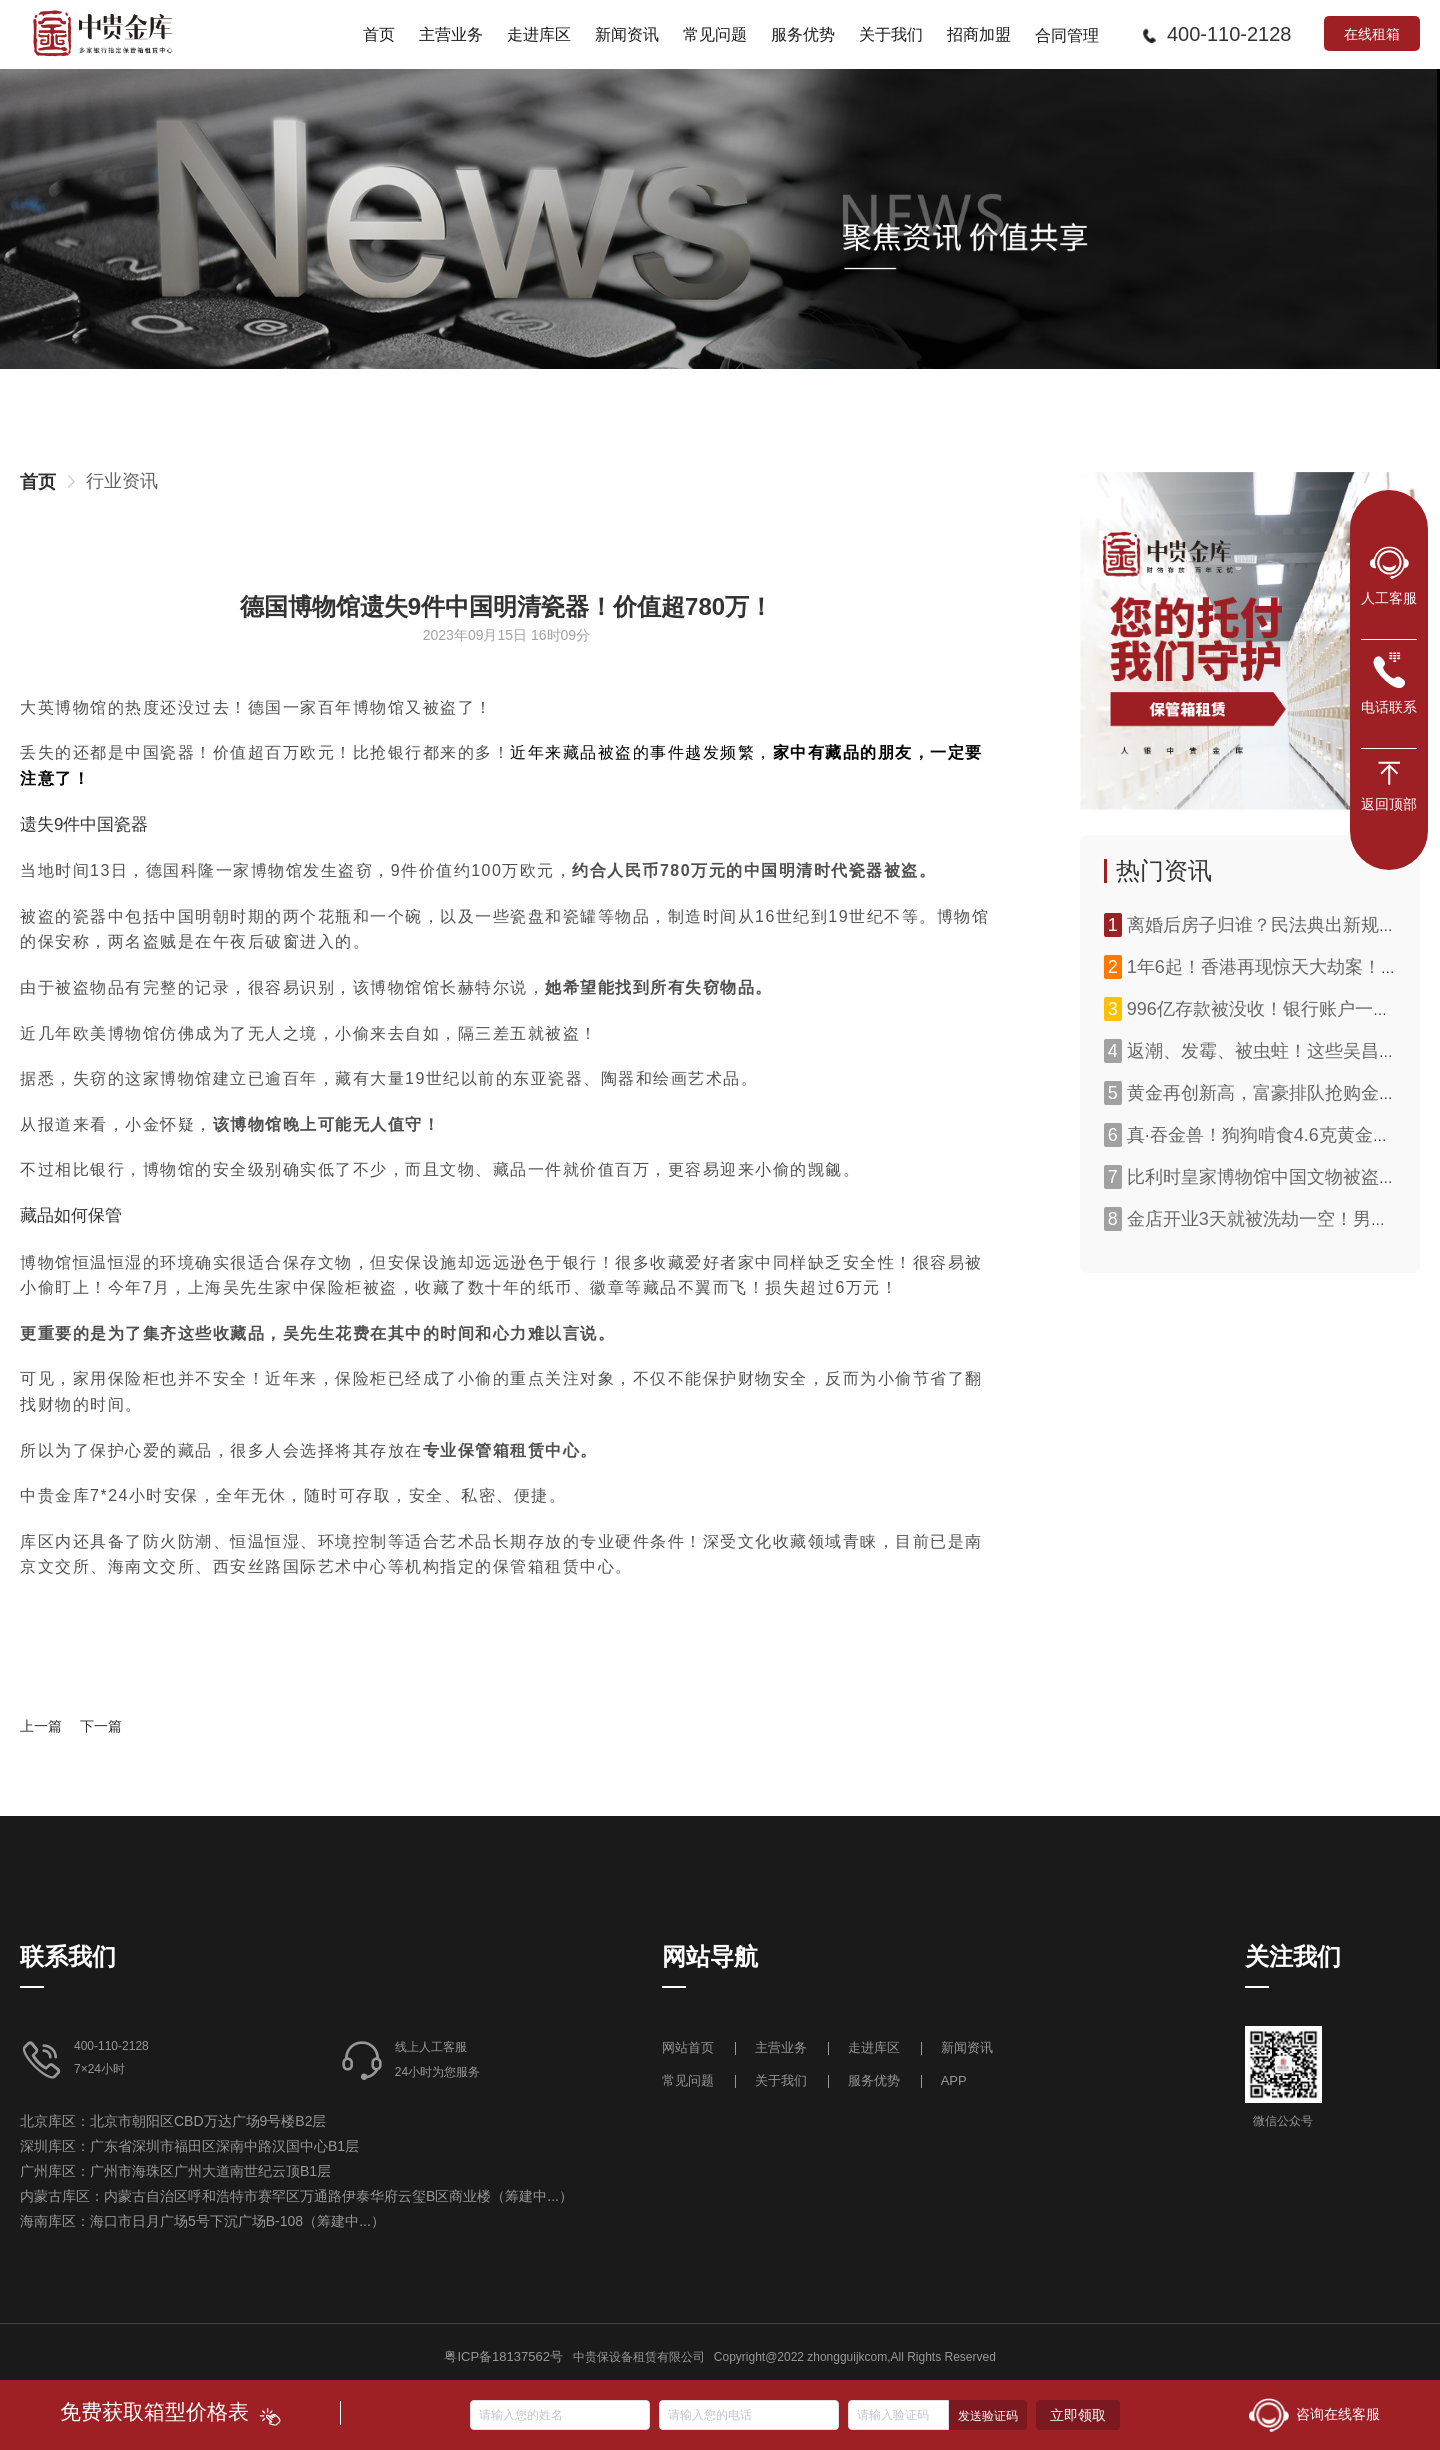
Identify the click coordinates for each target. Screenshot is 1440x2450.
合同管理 (1067, 35)
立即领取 (1078, 2415)
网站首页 (690, 2047)
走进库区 (876, 2047)
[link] (38, 482)
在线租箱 (1372, 33)
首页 (38, 482)
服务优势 (874, 2080)
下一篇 (101, 1726)
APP (954, 2080)
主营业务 (781, 2047)
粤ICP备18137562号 (503, 2356)
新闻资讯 (967, 2047)
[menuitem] (379, 34)
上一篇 (41, 1726)
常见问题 (688, 2080)
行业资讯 (122, 481)
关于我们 (781, 2080)
